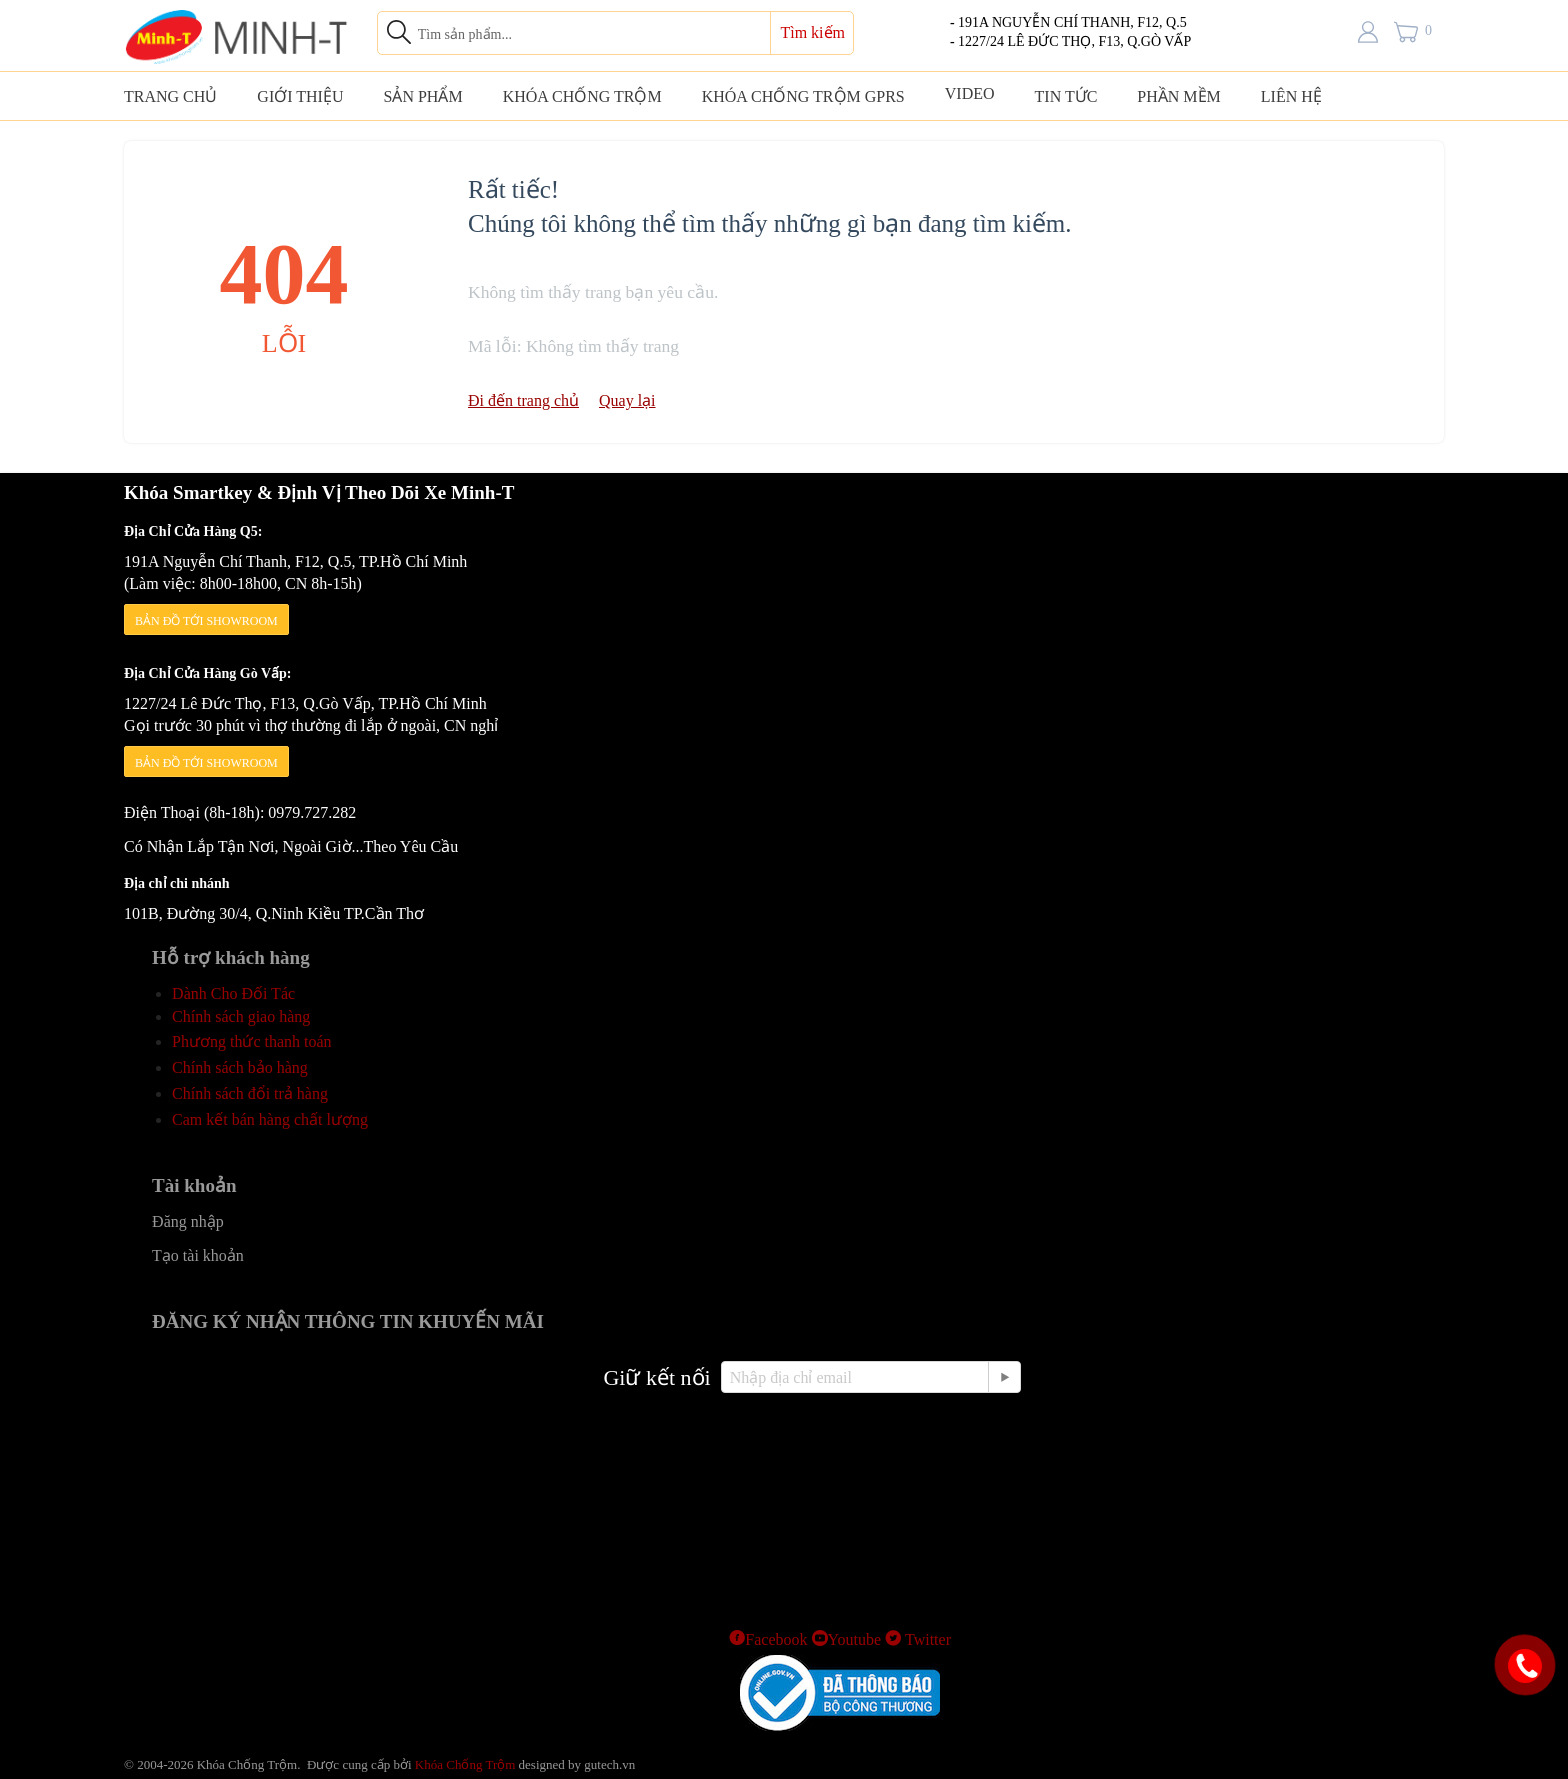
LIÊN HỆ (1291, 96)
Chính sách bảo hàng (240, 1067)
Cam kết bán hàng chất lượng (270, 1119)
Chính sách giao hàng (241, 1016)
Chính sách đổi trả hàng (250, 1093)
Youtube (847, 1639)
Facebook (768, 1639)
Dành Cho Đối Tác (233, 993)
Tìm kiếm (812, 32)
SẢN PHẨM (422, 96)
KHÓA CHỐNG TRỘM (582, 96)
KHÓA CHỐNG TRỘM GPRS (803, 96)
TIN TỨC (1066, 96)
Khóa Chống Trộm (465, 1764)
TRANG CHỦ (170, 96)
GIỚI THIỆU (300, 96)
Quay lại (627, 400)
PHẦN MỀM (1178, 96)
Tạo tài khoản (198, 1255)
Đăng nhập (188, 1221)
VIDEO (970, 93)
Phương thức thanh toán (252, 1041)
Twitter (918, 1639)
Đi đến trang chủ (523, 400)
